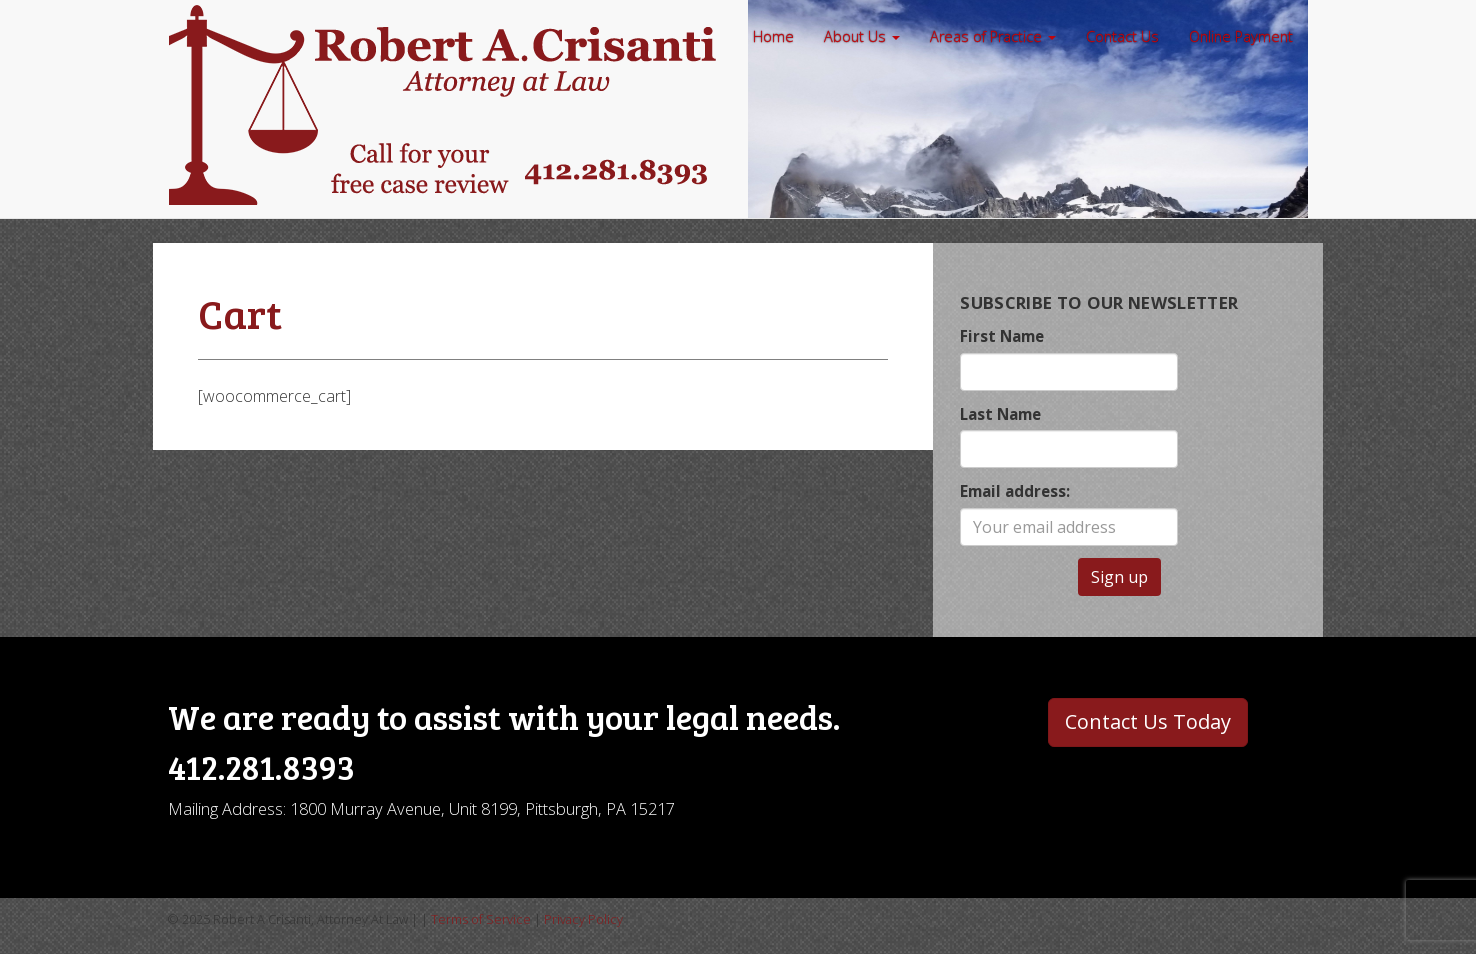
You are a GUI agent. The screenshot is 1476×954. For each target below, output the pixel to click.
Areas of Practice (993, 36)
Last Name (1000, 414)
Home (773, 36)
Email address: (1015, 491)
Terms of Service (481, 919)
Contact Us (1122, 36)
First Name (1002, 336)
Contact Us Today (1148, 721)
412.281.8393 (261, 766)
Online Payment (1241, 36)
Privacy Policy (583, 919)
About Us (862, 36)
